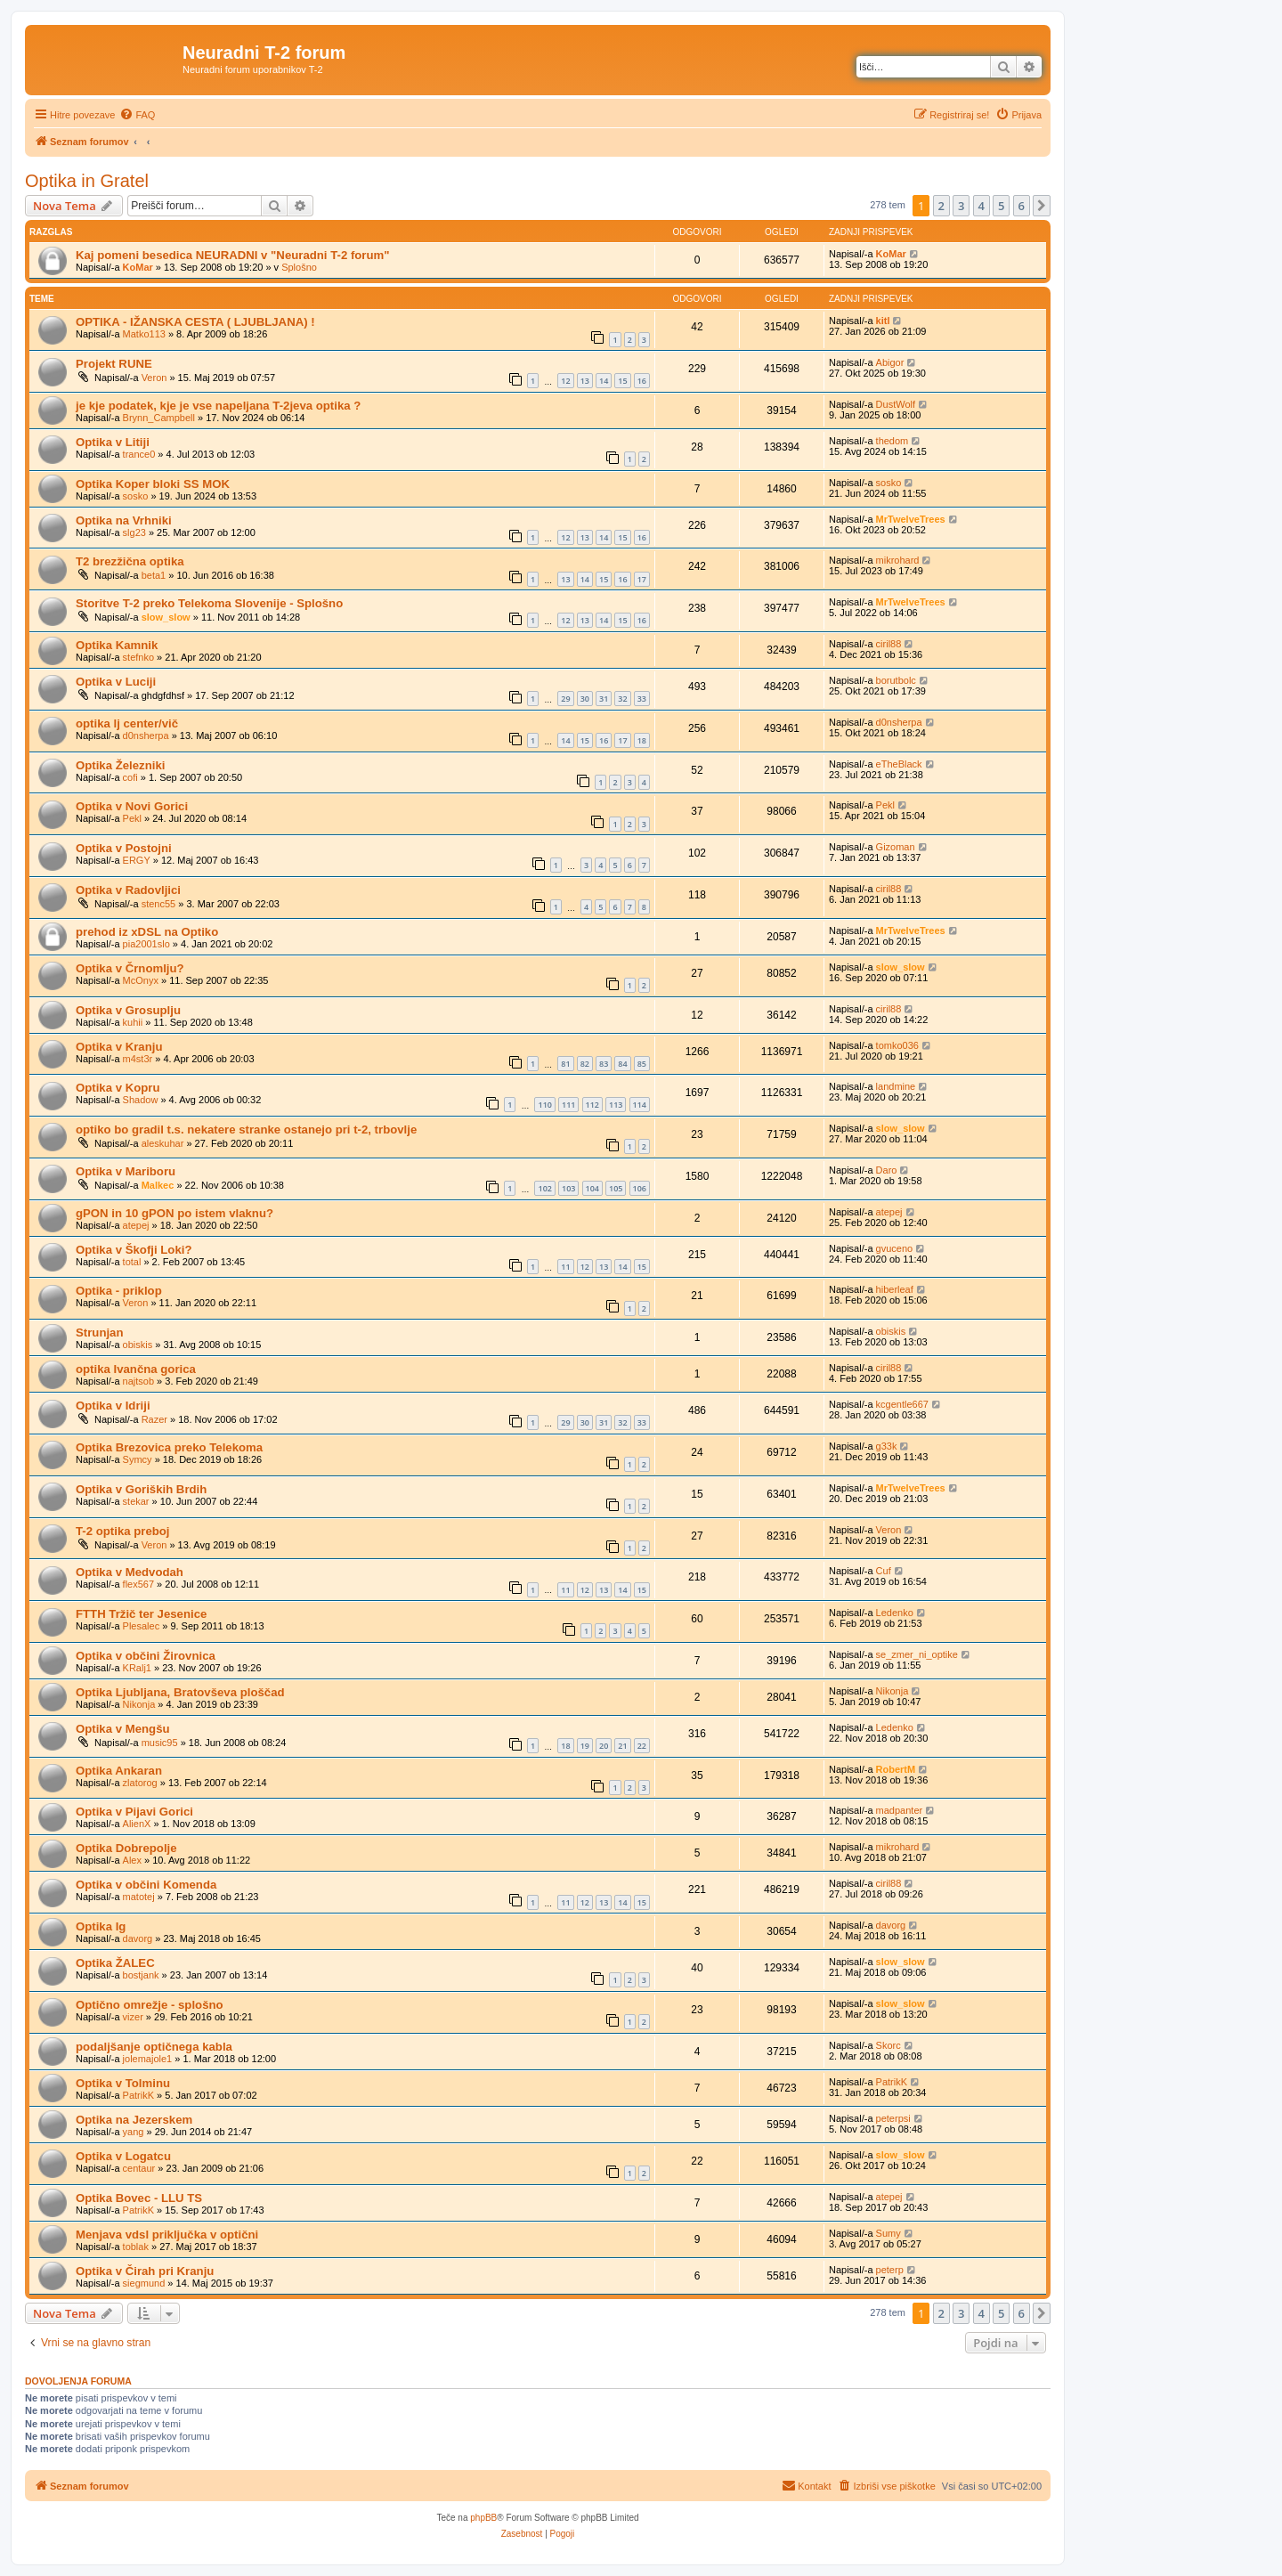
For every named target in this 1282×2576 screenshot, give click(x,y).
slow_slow (166, 617)
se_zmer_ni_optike (917, 1654)
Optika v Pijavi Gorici (134, 1811)
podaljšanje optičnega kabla (154, 2046)
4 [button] (981, 206)
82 (584, 1063)
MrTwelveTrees (910, 519)
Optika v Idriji (113, 1405)
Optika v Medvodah (129, 1572)
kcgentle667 (902, 1404)
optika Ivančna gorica (136, 1369)
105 (615, 1188)
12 (565, 380)
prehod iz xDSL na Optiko (147, 932)
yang (133, 2131)
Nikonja (139, 1704)
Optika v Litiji (113, 442)
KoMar (138, 267)
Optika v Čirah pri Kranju (145, 2271)
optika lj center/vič (127, 723)
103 (568, 1188)
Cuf (883, 1570)
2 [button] (941, 206)
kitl (883, 320)
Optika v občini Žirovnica (145, 1655)
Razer (154, 1419)
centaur (139, 2168)
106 (639, 1188)
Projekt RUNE (114, 363)
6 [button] (1021, 206)
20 (603, 1745)
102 (544, 1188)
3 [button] (961, 206)
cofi (130, 777)
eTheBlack (899, 764)
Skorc (888, 2045)
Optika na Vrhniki (124, 520)
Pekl (132, 818)
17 (641, 579)
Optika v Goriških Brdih (141, 1489)
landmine (896, 1086)
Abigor (890, 362)
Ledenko (894, 1612)
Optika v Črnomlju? (130, 968)
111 (568, 1104)
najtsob (138, 1381)
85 (641, 1063)
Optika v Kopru (118, 1087)
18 (641, 740)
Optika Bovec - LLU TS (139, 2198)
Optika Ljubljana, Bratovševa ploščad (180, 1692)
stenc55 (159, 903)
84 (622, 1063)
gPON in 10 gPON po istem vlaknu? (174, 1213)
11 (565, 1266)
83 (603, 1063)
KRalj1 (137, 1667)
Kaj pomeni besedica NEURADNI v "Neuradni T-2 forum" (233, 255)
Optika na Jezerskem (134, 2119)
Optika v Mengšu (123, 1728)
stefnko (138, 657)
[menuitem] (137, 115)
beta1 (154, 575)
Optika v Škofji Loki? (133, 1249)
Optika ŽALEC (115, 1963)
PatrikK (138, 2095)
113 (615, 1104)
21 (622, 1745)
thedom (892, 440)
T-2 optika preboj (123, 1531)
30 (584, 698)
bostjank (141, 1975)
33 (641, 698)
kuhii (133, 1022)
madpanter (899, 1810)
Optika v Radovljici (128, 890)
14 (603, 380)
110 (544, 1104)
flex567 (138, 1584)
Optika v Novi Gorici (132, 806)
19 (584, 1745)
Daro (886, 1170)
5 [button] (1001, 206)
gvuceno (894, 1248)
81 (565, 1063)
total (132, 1261)
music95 (160, 1742)
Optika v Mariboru (125, 1171)
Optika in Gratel (87, 181)
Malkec (158, 1185)
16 (641, 380)
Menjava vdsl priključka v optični (167, 2234)
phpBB (483, 2518)
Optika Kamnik (117, 645)
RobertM (896, 1769)
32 (622, 698)
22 (641, 1745)
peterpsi (893, 2118)
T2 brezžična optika (130, 561)
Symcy (137, 1459)
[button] (1042, 205)
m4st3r (138, 1058)
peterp (890, 2269)
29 (565, 698)
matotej (139, 1896)
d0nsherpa (146, 735)
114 (639, 1104)
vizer (133, 2016)
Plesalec (141, 1626)
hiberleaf (894, 1289)
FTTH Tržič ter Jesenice (141, 1614)
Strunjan (99, 1332)
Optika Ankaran (119, 1770)
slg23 (134, 532)
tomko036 (897, 1045)
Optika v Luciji (116, 681)
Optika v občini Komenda (146, 1884)
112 (592, 1104)
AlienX (137, 1823)
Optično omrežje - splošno (149, 2004)
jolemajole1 (148, 2058)
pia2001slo (146, 944)
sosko (136, 496)
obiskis (138, 1344)
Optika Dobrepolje (126, 1848)
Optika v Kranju (119, 1046)
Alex (132, 1860)
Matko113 (144, 334)
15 (622, 380)
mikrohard (898, 560)
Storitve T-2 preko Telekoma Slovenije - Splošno (209, 603)
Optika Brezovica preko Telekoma (169, 1447)
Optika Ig (101, 1926)
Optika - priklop (119, 1290)
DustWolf (895, 404)
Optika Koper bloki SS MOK (153, 484)
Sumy (888, 2233)
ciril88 (889, 643)
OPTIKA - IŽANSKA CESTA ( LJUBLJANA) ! (195, 322)
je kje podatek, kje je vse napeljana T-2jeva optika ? (218, 405)
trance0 (139, 454)
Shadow (140, 1099)
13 (584, 380)
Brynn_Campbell (159, 417)
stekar (136, 1501)
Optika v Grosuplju (128, 1010)
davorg (138, 1938)
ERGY (136, 860)
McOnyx (140, 980)
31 (603, 698)
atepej (136, 1225)
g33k (886, 1446)
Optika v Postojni (124, 848)
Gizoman (895, 846)
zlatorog (140, 1782)
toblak (136, 2246)
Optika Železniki (120, 765)
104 (592, 1188)
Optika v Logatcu (123, 2156)
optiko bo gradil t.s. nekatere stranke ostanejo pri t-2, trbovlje (246, 1129)
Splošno (299, 267)
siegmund (144, 2283)
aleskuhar (163, 1143)
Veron (154, 377)
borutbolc (896, 680)
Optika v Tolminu (123, 2083)
